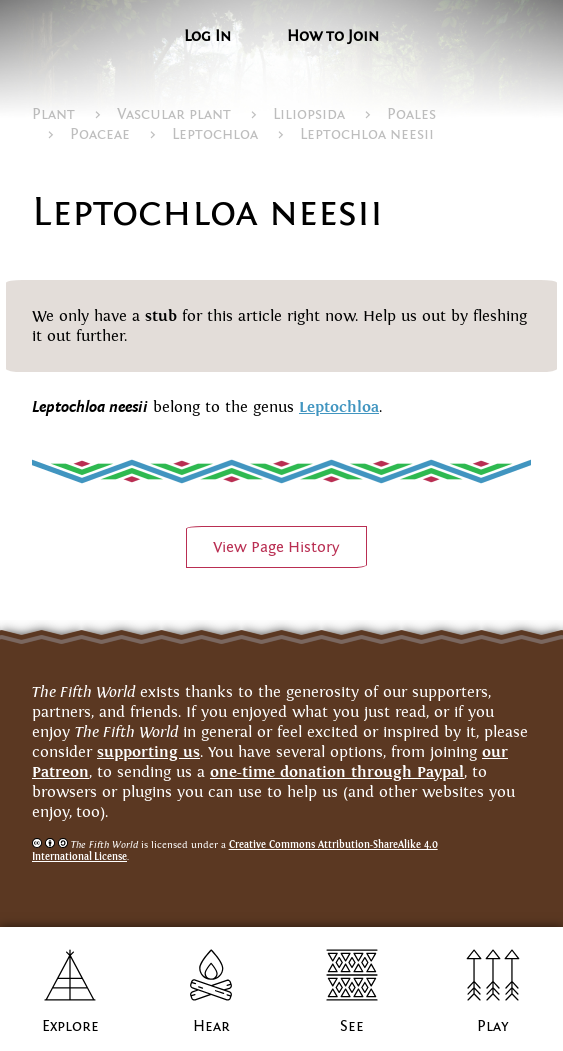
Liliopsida (309, 114)
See (352, 1026)
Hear (211, 1026)
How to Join (333, 36)
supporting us (148, 751)
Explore (70, 1026)
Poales (411, 114)
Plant (53, 114)
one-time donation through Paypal (337, 771)
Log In (207, 36)
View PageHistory (276, 547)
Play (493, 1026)
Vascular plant (174, 114)
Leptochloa (215, 134)
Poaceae (100, 134)
